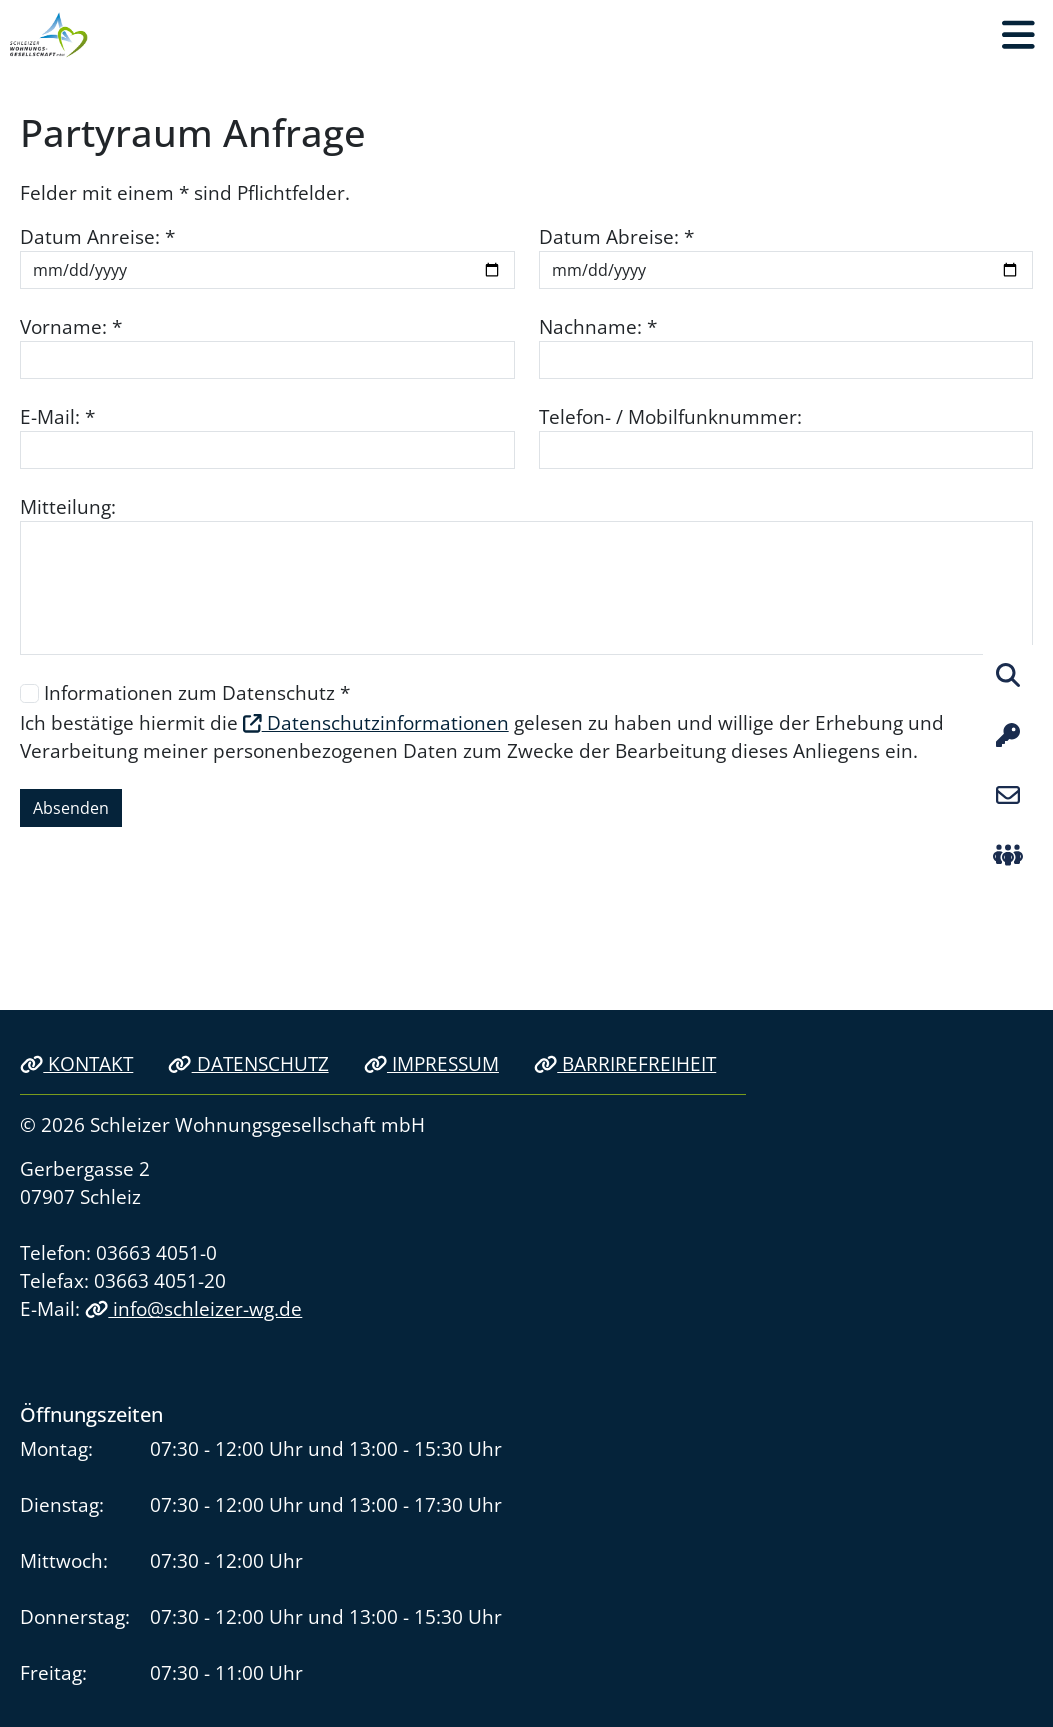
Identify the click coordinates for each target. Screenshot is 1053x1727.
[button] (1018, 35)
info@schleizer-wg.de (193, 1308)
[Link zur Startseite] (49, 35)
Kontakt (76, 1063)
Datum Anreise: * (97, 236)
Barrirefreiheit (625, 1063)
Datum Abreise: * (616, 236)
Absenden (71, 808)
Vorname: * (71, 326)
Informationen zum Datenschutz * (197, 692)
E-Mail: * (57, 416)
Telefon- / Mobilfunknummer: (670, 416)
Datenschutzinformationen (376, 722)
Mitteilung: (68, 506)
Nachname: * (598, 326)
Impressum (431, 1063)
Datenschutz (248, 1063)
